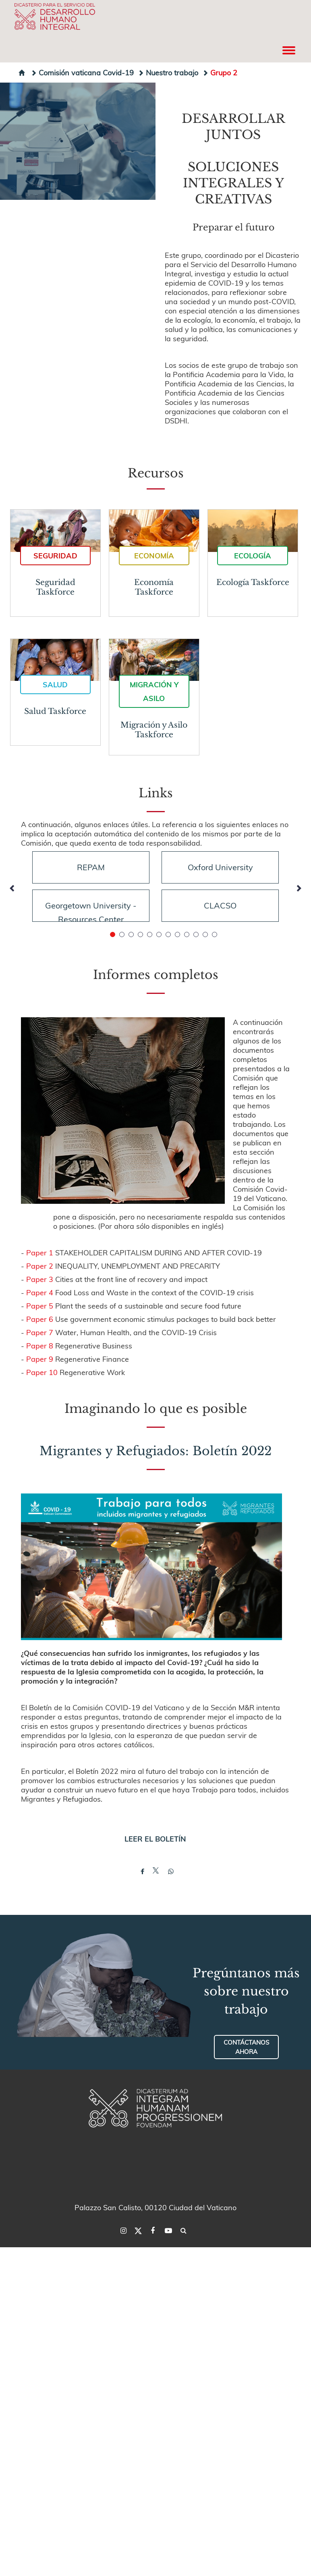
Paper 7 (39, 1332)
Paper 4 (39, 1292)
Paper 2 (39, 1266)
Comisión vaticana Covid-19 (82, 72)
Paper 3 (39, 1279)
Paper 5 (39, 1305)
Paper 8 (39, 1345)
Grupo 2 (219, 72)
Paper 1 (39, 1252)
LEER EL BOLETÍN (155, 1838)
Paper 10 (42, 1372)
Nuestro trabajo (168, 72)
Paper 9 (39, 1359)
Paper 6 (39, 1319)
